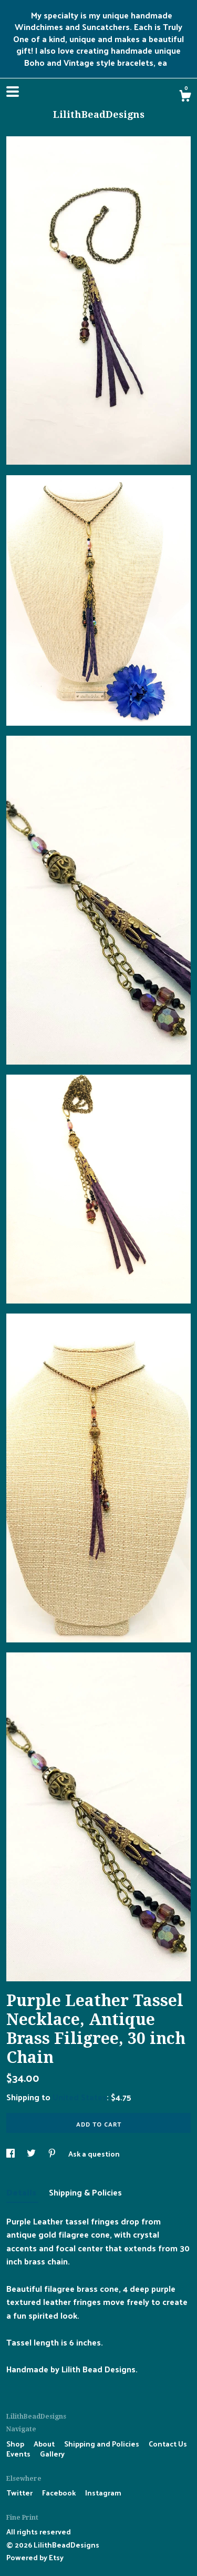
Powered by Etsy (35, 2557)
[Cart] (185, 96)
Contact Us (168, 2443)
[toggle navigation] (12, 91)
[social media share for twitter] (32, 2153)
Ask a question (94, 2153)
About (45, 2443)
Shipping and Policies (102, 2443)
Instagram (103, 2492)
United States (80, 2096)
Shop (16, 2443)
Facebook (59, 2492)
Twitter (20, 2492)
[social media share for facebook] (11, 2153)
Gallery (52, 2453)
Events (19, 2453)
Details (22, 2192)
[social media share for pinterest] (53, 2153)
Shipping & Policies (85, 2192)
